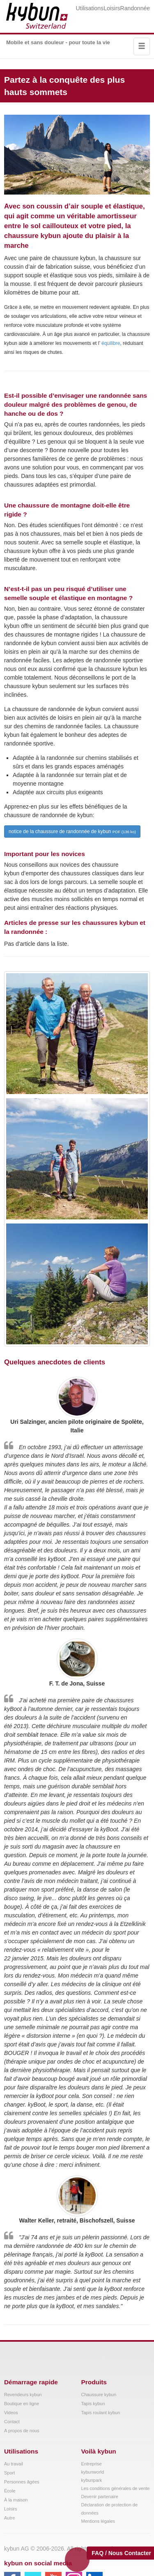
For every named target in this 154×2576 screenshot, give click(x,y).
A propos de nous (21, 2430)
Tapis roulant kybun (100, 2412)
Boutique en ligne (21, 2403)
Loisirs (111, 8)
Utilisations (89, 8)
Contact (12, 2421)
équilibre (110, 343)
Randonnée (135, 8)
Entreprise (91, 2463)
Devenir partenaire (100, 2496)
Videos (11, 2412)
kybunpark (91, 2480)
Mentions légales (98, 2521)
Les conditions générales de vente (115, 2488)
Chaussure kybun (99, 2394)
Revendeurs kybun (23, 2394)
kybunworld (92, 2472)
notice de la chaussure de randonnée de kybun (72, 831)
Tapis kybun (93, 2403)
